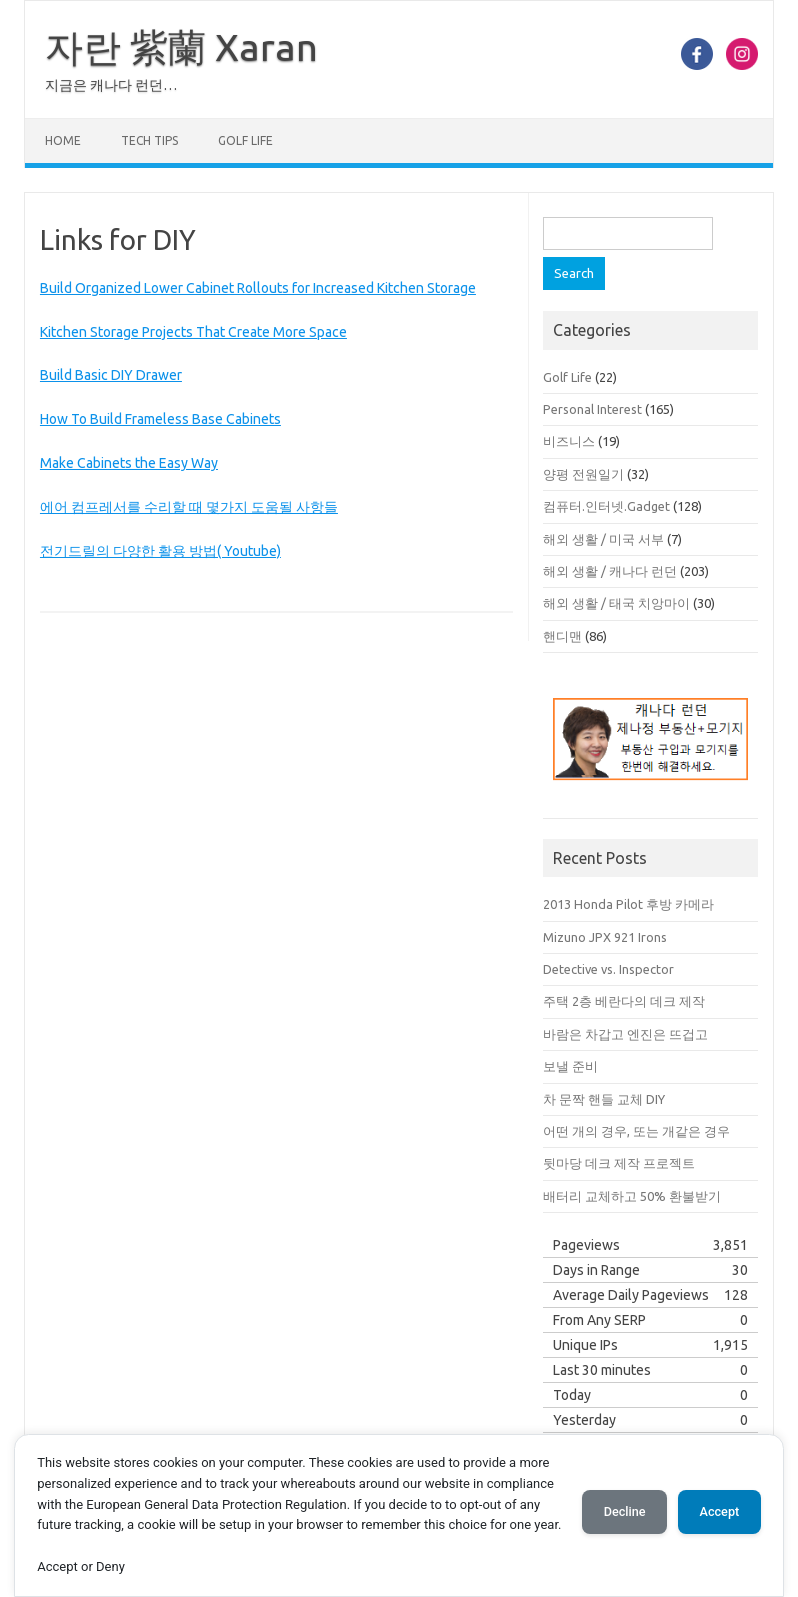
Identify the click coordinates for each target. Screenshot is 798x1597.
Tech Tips (149, 140)
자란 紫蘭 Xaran (181, 47)
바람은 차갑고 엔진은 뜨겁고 (625, 1034)
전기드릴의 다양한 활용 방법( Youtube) (160, 551)
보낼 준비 (570, 1066)
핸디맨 (562, 636)
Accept (719, 1511)
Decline (624, 1511)
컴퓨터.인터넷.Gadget (606, 506)
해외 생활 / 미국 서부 (603, 539)
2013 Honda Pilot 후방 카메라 (628, 904)
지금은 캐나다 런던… (111, 85)
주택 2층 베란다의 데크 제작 (624, 1001)
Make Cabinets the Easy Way (129, 463)
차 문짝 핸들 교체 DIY (604, 1099)
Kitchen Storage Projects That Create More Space (193, 332)
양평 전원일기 (583, 474)
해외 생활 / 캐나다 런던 (610, 571)
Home (63, 140)
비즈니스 (569, 441)
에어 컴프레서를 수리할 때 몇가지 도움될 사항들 (189, 507)
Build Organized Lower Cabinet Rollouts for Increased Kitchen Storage (258, 288)
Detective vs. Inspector (608, 969)
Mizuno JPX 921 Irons (605, 937)
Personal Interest (592, 409)
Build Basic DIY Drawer (111, 375)
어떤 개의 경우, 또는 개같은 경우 (636, 1131)
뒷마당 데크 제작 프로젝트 (619, 1163)
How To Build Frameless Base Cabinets (160, 419)
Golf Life (245, 140)
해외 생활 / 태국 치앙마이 (616, 603)
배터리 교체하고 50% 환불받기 (632, 1196)
